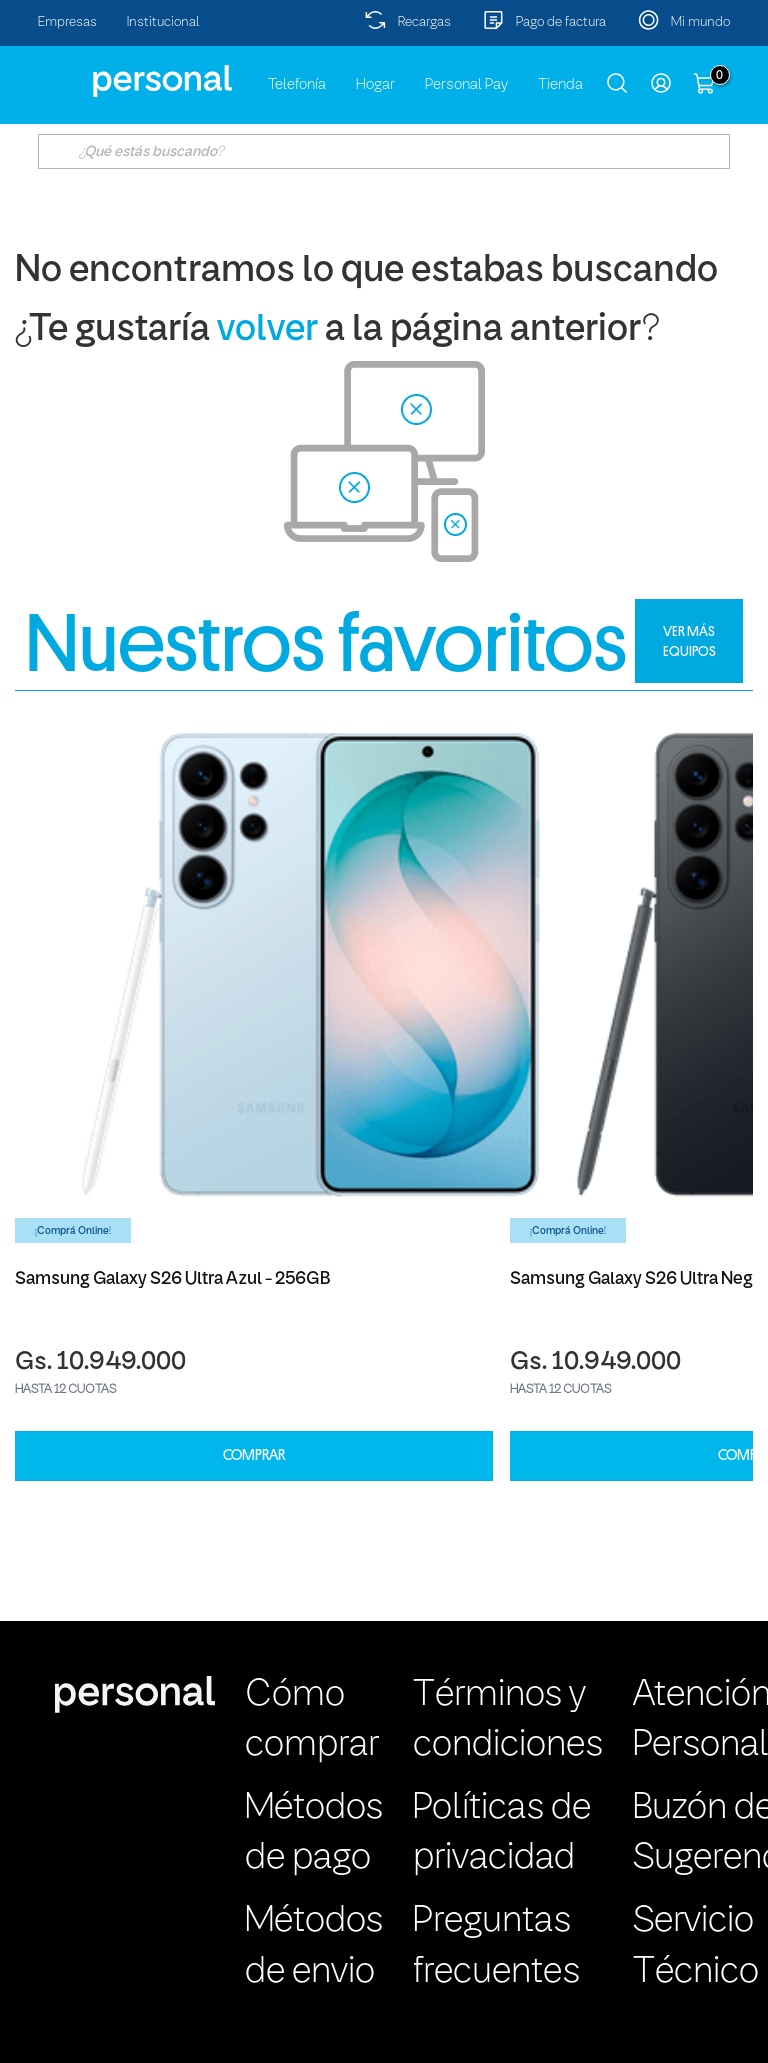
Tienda (560, 85)
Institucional (163, 22)
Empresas (67, 22)
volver (267, 330)
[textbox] (383, 151)
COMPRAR (254, 1455)
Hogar (375, 85)
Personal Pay (466, 85)
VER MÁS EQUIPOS (689, 641)
